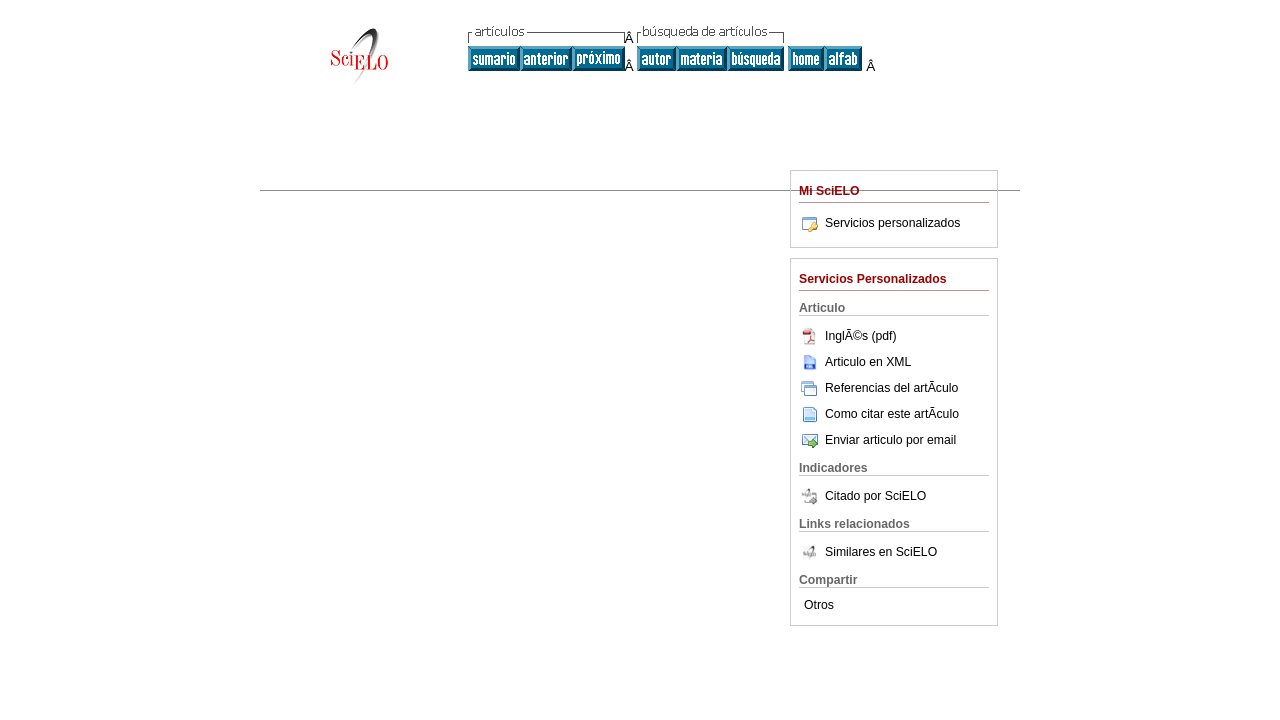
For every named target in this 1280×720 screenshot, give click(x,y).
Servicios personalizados (879, 223)
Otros (819, 605)
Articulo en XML (855, 362)
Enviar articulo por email (877, 440)
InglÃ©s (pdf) (848, 336)
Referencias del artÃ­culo (878, 388)
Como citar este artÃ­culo (892, 414)
